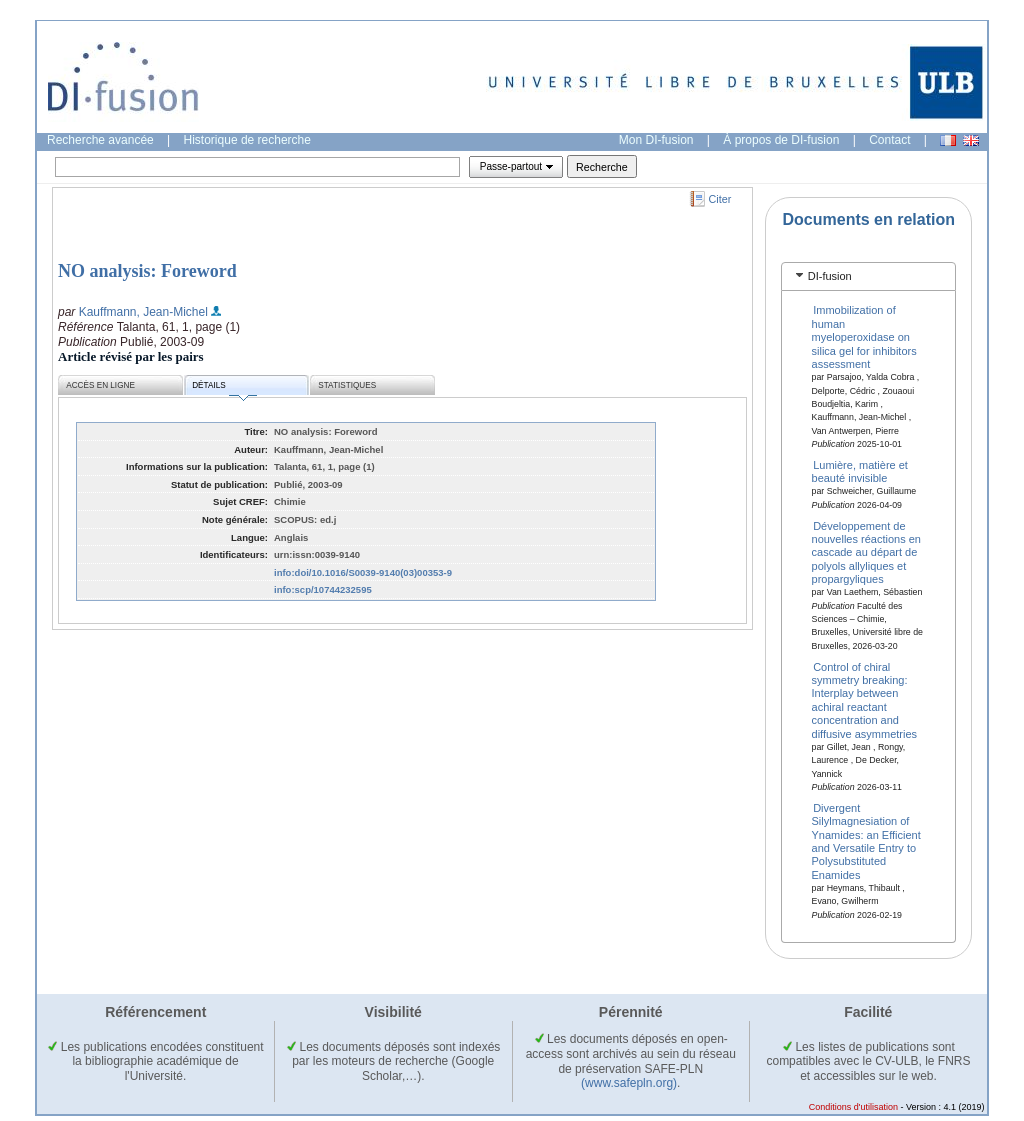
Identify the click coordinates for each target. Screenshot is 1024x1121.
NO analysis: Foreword (147, 271)
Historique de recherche (247, 140)
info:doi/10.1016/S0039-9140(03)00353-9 (363, 572)
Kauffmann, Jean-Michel (143, 312)
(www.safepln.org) (629, 1083)
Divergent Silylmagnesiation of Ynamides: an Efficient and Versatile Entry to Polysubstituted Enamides (866, 840)
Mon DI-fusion (656, 140)
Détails (224, 388)
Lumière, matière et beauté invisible (860, 471)
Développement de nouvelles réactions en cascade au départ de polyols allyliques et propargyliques (866, 552)
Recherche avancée (100, 140)
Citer (720, 199)
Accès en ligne (100, 385)
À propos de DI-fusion (781, 140)
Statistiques (347, 385)
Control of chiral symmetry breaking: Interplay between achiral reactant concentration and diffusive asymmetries (865, 699)
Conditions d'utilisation (853, 1107)
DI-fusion (830, 276)
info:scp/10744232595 (323, 589)
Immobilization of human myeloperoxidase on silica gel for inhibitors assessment (864, 337)
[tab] (868, 276)
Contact (889, 140)
